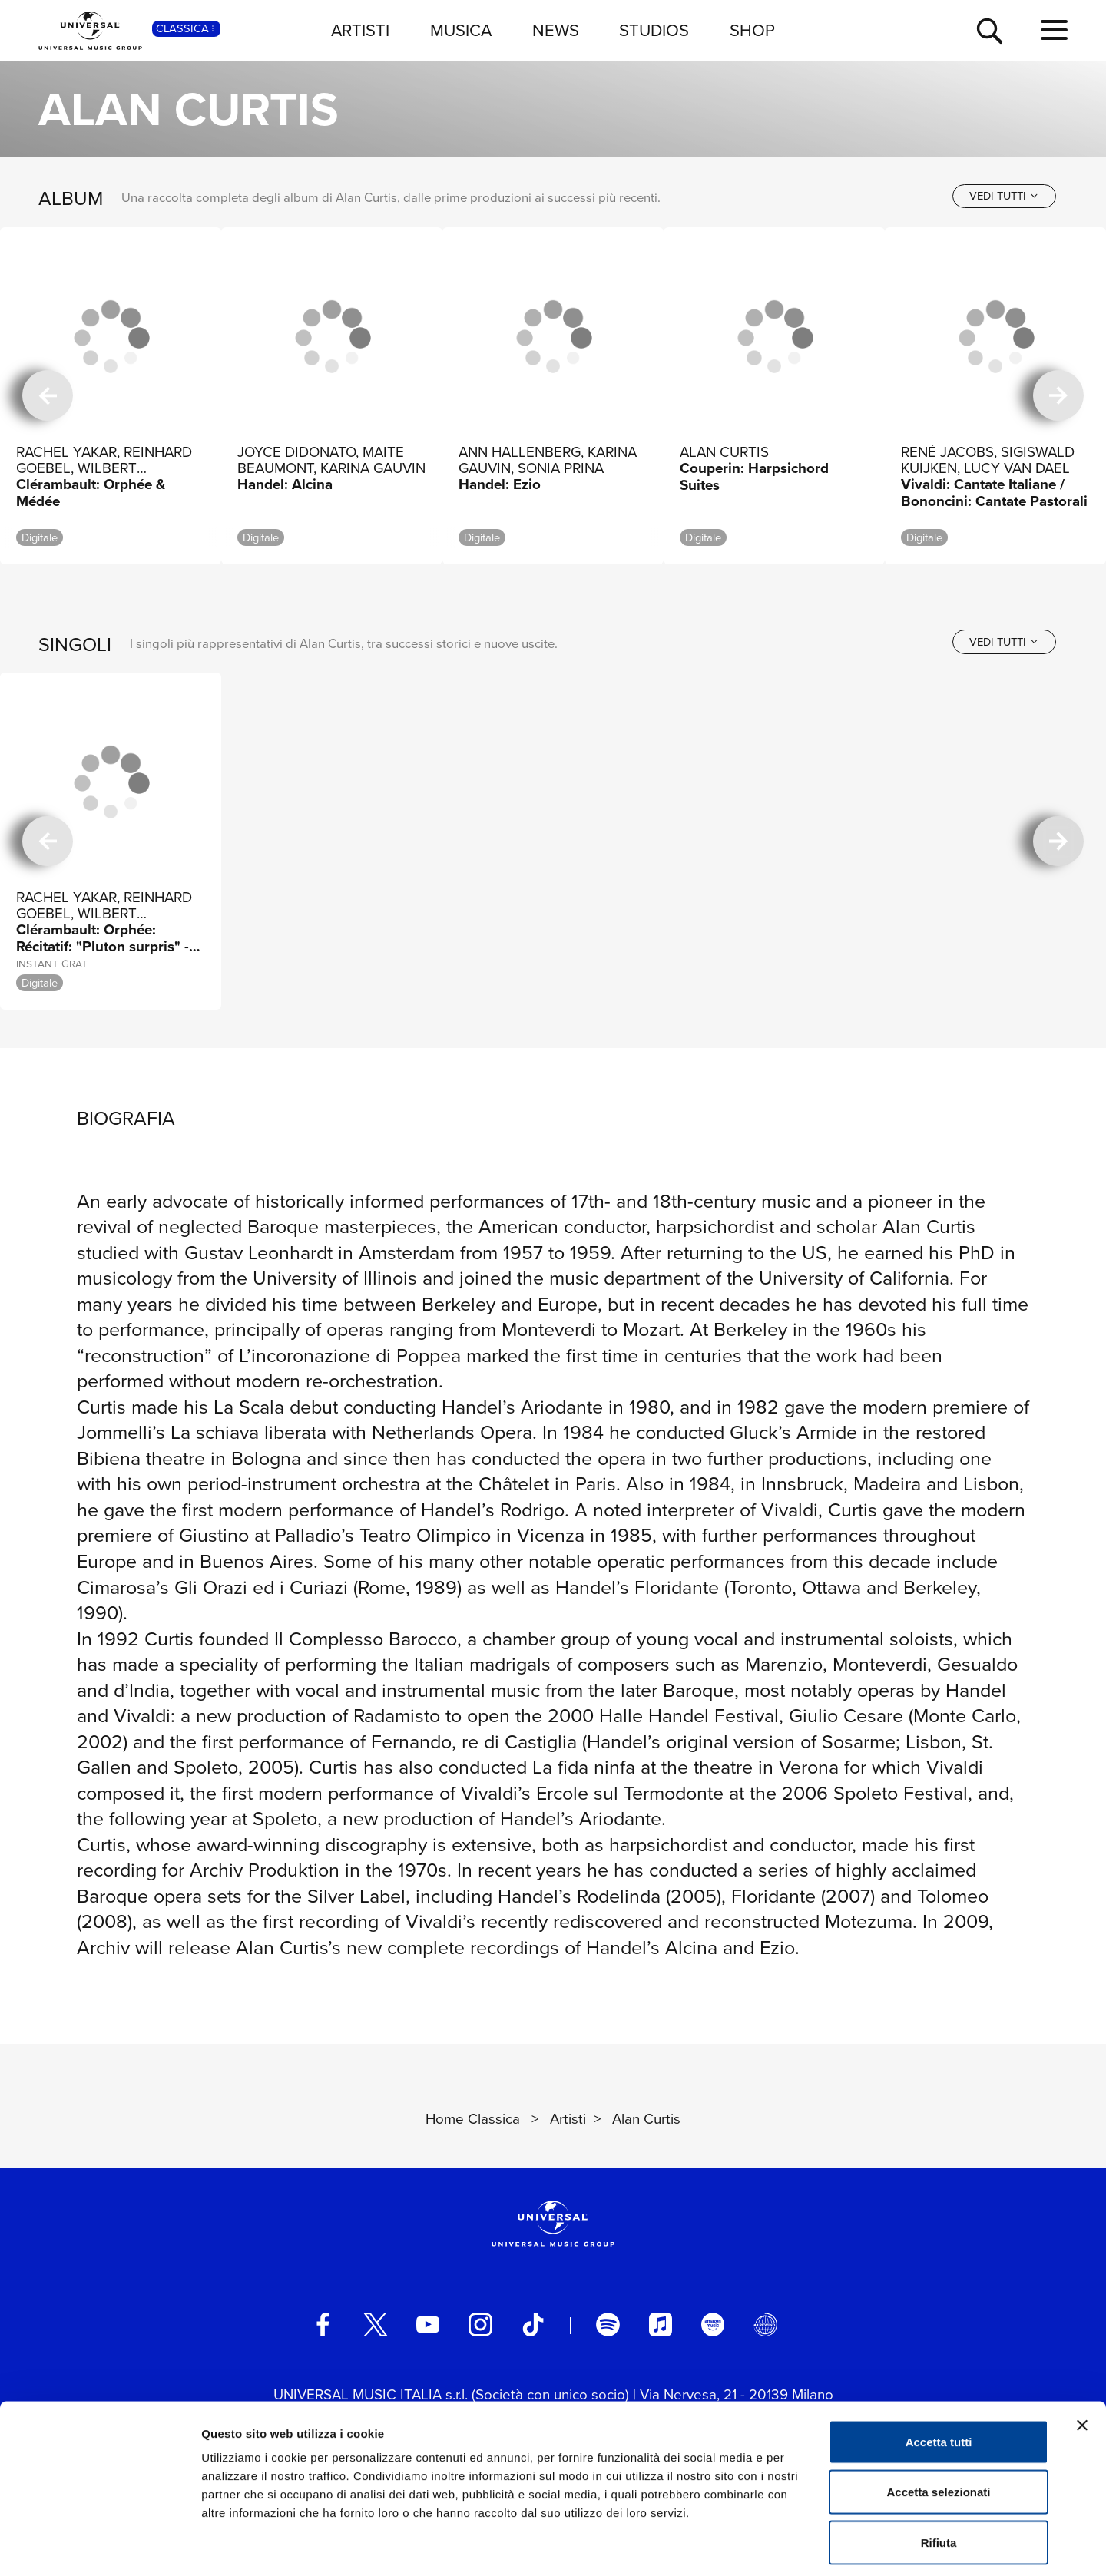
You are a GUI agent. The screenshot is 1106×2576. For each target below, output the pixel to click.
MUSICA (461, 30)
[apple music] (660, 2324)
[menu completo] (1054, 30)
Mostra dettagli (808, 2545)
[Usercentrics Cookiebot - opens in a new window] (99, 2546)
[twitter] (375, 2324)
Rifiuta (939, 2475)
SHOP (752, 30)
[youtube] (427, 2324)
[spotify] (607, 2324)
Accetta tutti (939, 2374)
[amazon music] (712, 2324)
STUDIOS (654, 30)
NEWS (555, 30)
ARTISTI (360, 30)
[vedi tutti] (1004, 196)
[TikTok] (533, 2324)
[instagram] (480, 2324)
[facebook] (322, 2324)
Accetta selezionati (938, 2425)
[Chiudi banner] (1082, 2358)
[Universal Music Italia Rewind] (765, 2324)
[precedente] (47, 395)
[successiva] (1058, 395)
